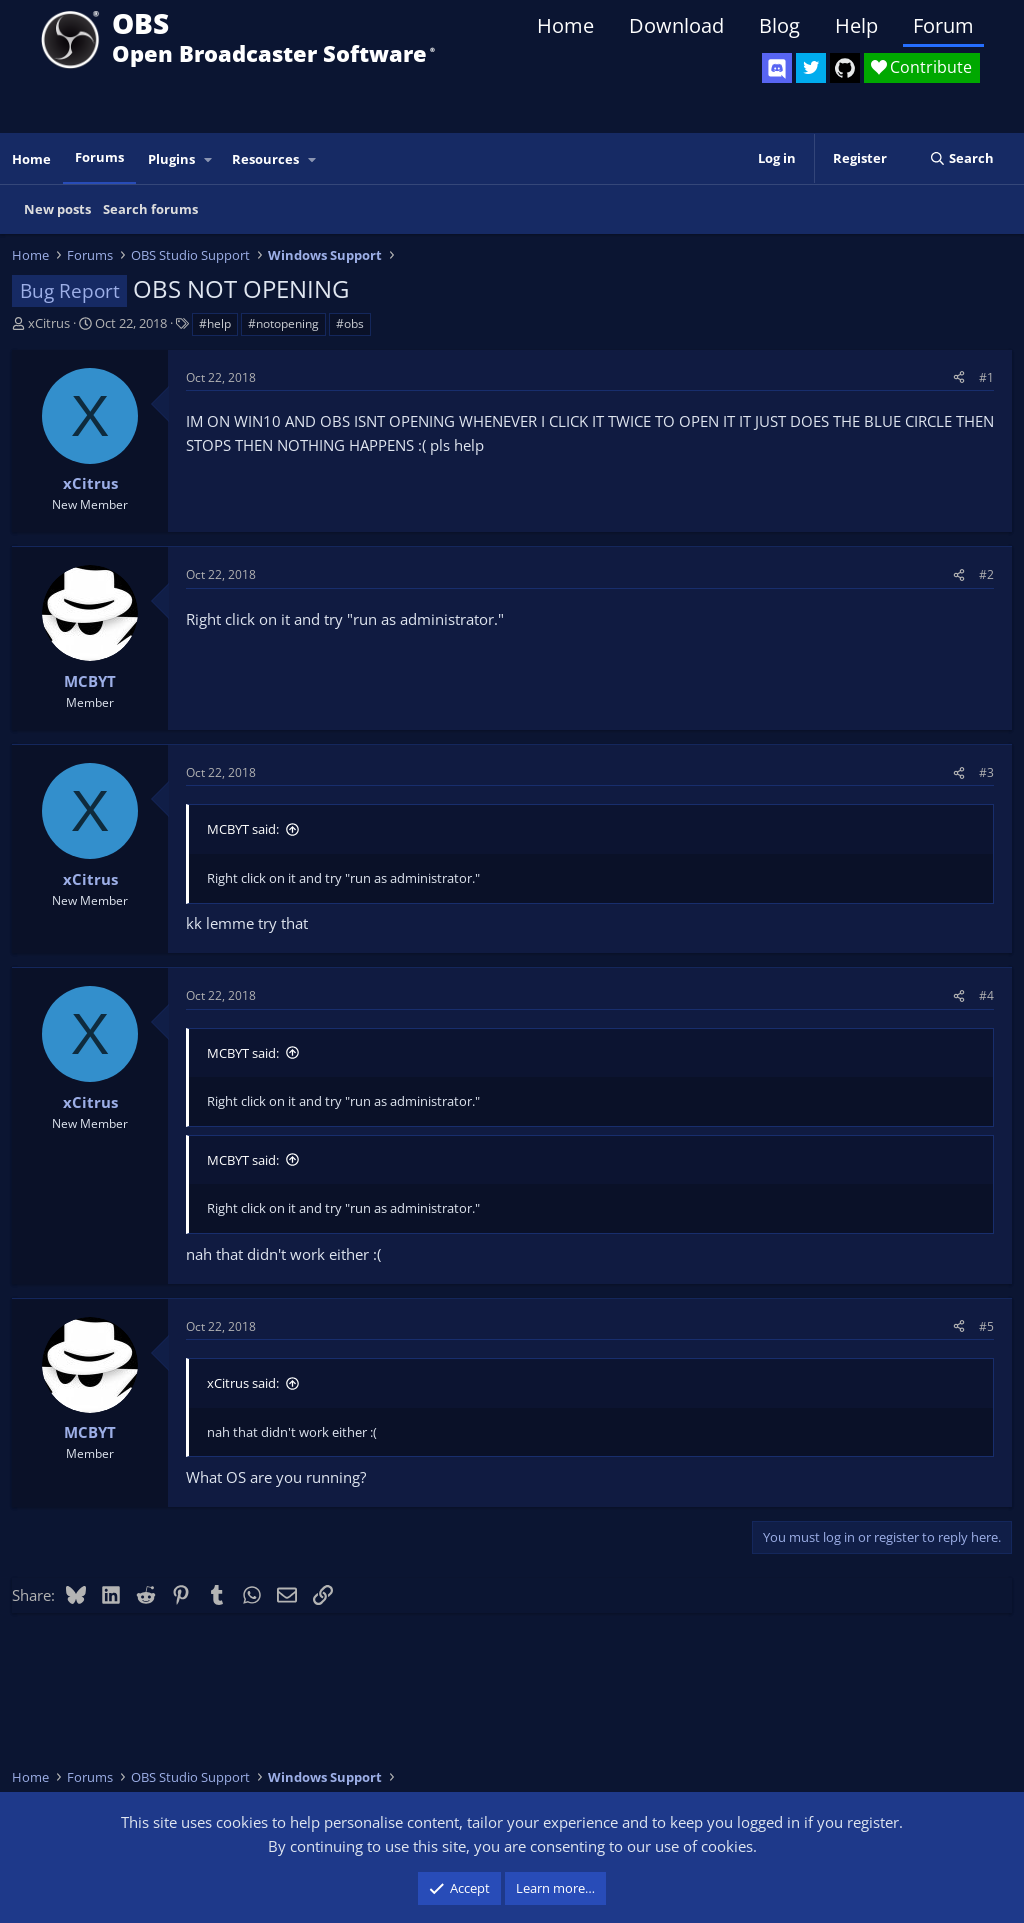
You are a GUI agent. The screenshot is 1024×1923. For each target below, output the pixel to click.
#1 (986, 377)
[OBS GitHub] (845, 68)
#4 (986, 995)
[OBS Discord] (777, 68)
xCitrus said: (243, 1383)
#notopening (283, 323)
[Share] (959, 377)
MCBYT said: (243, 829)
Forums (99, 157)
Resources (265, 159)
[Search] (961, 158)
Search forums (150, 209)
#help (215, 323)
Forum (943, 25)
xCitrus (49, 323)
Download (676, 25)
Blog (779, 25)
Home (565, 25)
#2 (986, 574)
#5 (986, 1326)
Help (856, 25)
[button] (209, 159)
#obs (350, 323)
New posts (57, 209)
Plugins (171, 159)
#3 (986, 772)
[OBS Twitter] (811, 68)
